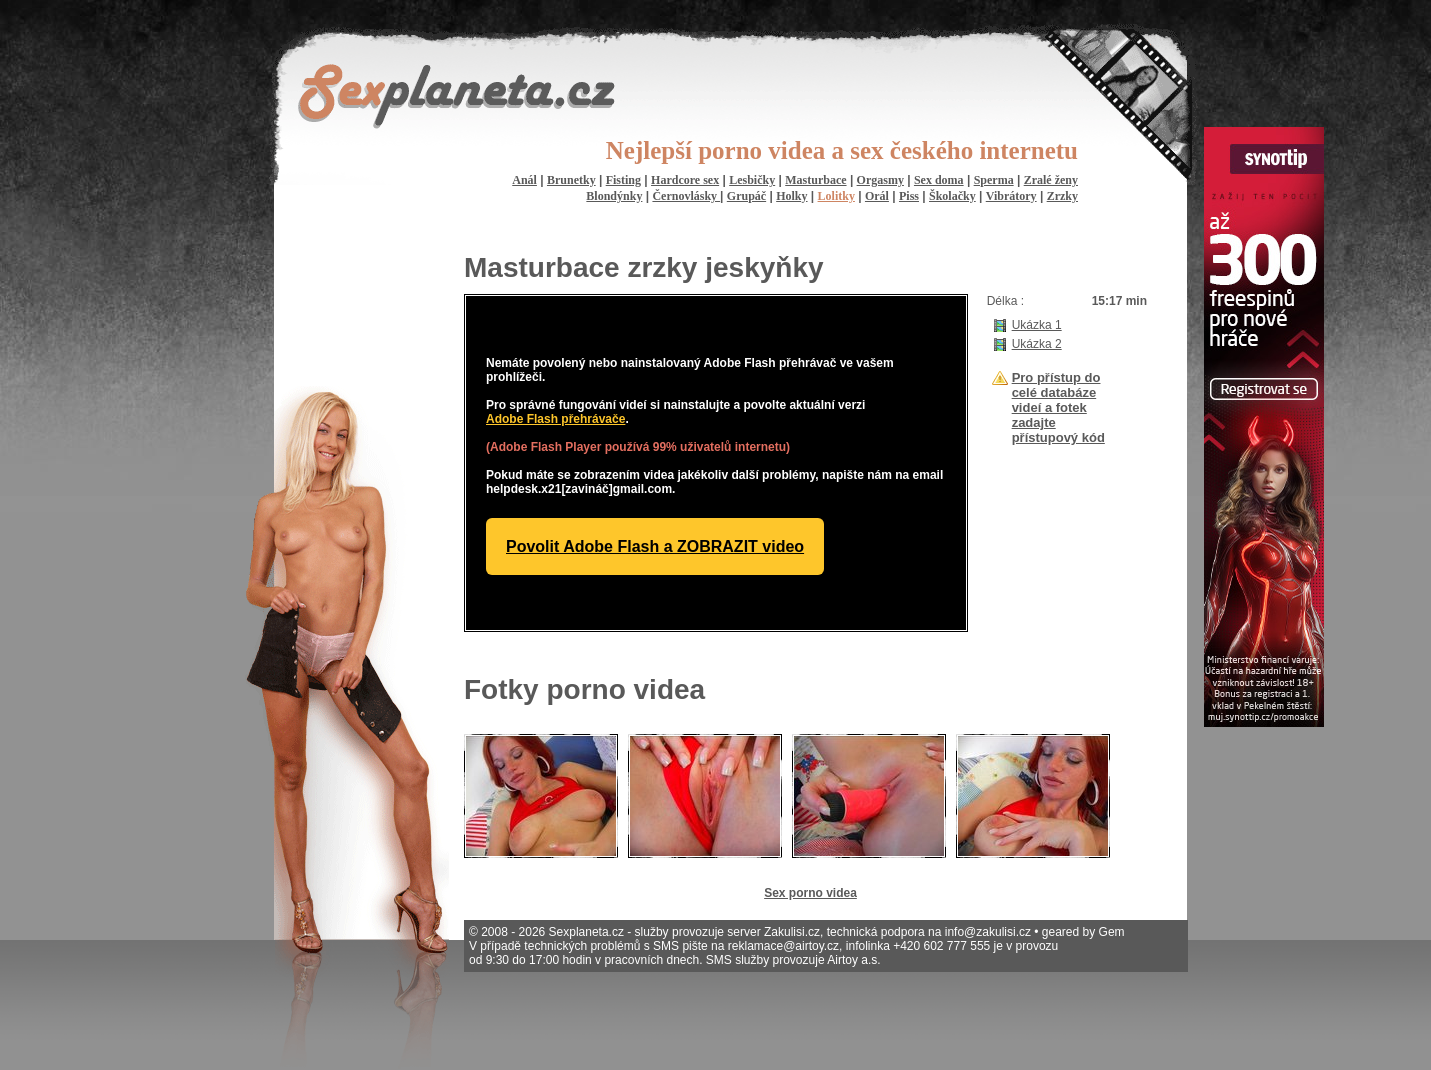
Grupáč (746, 196)
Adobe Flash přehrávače (555, 419)
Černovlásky (686, 196)
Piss (909, 196)
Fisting (623, 180)
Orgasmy (880, 180)
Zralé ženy (1051, 180)
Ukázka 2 (1037, 344)
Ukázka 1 (1037, 325)
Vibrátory (1011, 196)
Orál (877, 196)
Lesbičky (752, 180)
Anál (524, 180)
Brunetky (571, 180)
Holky (791, 196)
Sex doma (939, 180)
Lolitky (836, 196)
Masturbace (815, 180)
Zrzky (1062, 196)
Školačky (952, 196)
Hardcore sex (685, 180)
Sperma (994, 180)
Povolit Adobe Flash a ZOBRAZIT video (655, 546)
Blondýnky (614, 196)
